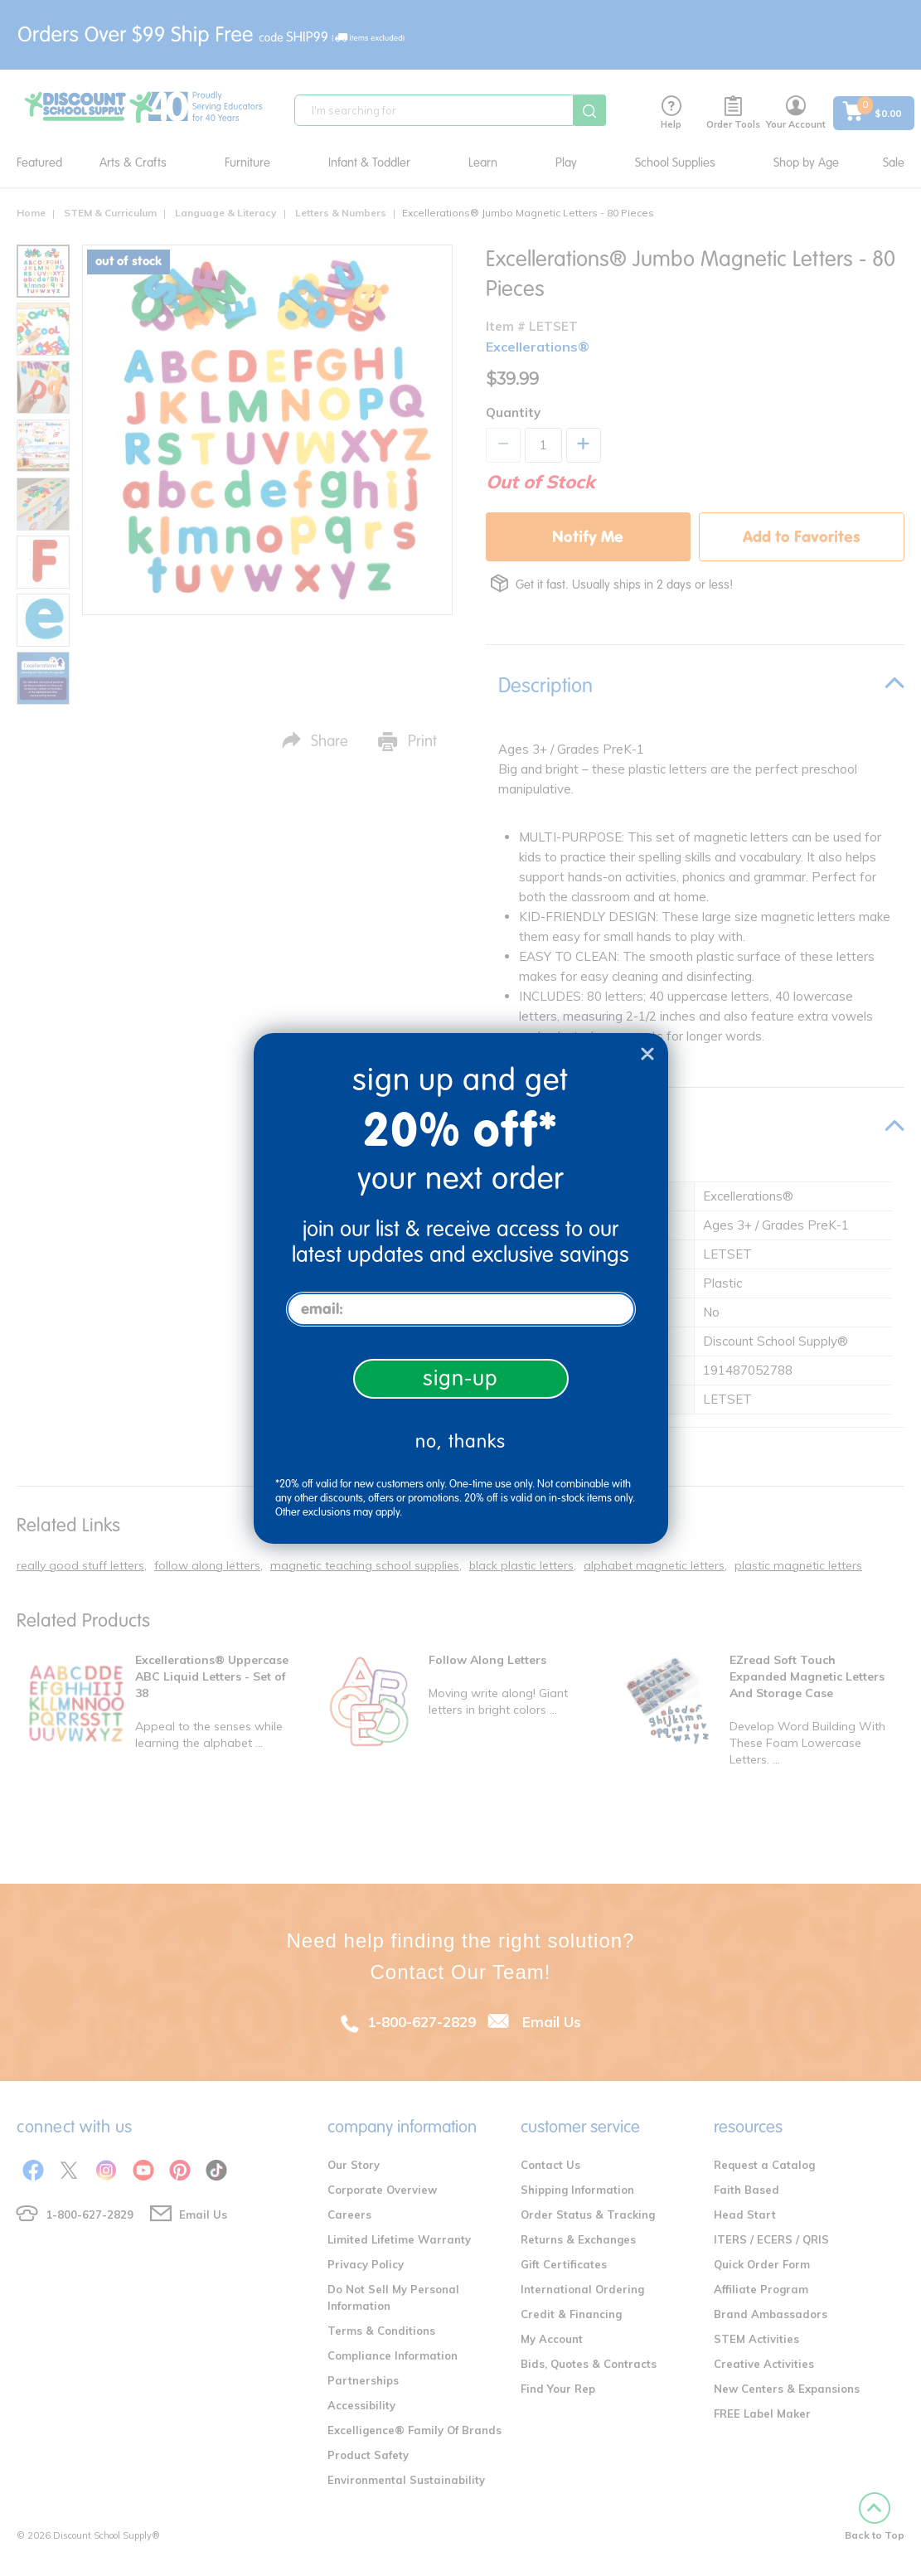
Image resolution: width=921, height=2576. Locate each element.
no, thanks (460, 1441)
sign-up (460, 1378)
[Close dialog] (647, 1053)
